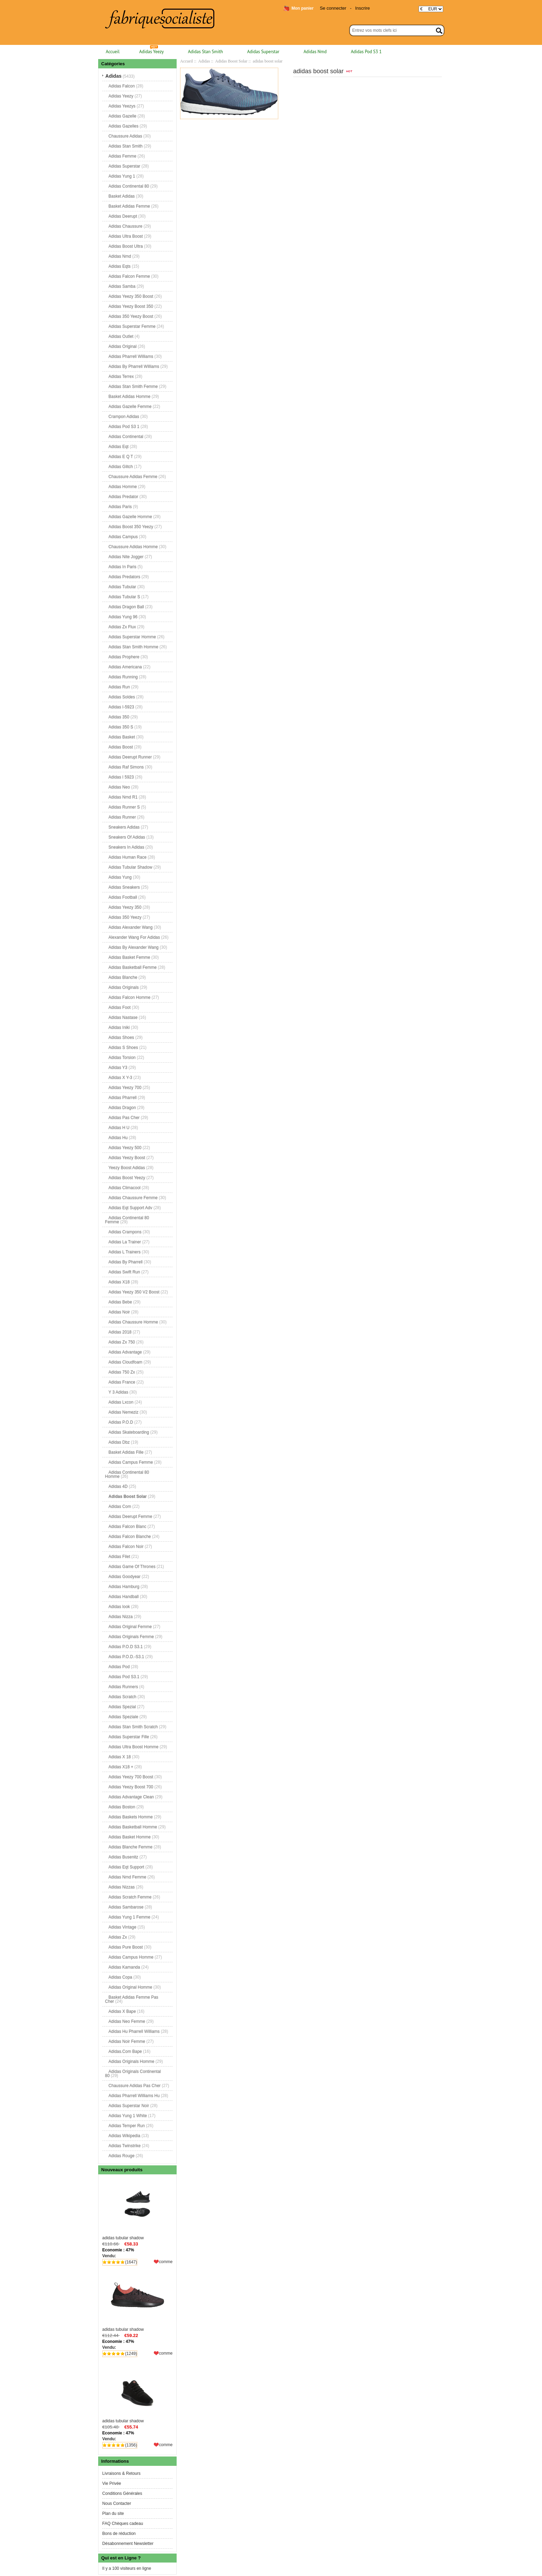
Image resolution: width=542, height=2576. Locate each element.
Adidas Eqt (119, 446)
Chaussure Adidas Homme (133, 546)
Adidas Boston (122, 1806)
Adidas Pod (119, 1666)
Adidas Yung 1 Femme (129, 1917)
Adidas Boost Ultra (126, 246)
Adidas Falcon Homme (129, 997)
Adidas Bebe (120, 1302)
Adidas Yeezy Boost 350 (131, 306)
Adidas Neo (119, 787)
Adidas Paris (120, 506)
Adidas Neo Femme (127, 2021)
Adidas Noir (119, 1312)
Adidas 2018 (120, 1332)
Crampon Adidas (124, 416)
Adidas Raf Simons (126, 767)
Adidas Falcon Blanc (127, 1526)
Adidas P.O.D (121, 1422)
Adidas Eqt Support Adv (130, 1207)
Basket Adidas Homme (129, 396)
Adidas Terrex (121, 376)
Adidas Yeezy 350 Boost (131, 296)
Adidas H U (119, 1127)
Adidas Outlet (121, 336)
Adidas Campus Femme (131, 1462)
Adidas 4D (118, 1486)
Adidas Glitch (121, 466)
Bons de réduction (119, 2533)
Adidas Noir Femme (127, 2041)
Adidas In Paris (123, 566)
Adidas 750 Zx (122, 1372)
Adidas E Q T (121, 456)
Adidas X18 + (121, 1766)
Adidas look (119, 1606)
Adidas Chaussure (125, 226)
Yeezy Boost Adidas (127, 1167)
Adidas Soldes (122, 697)
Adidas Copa (120, 1977)
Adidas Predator (123, 496)
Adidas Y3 (118, 1067)
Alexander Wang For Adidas (134, 937)
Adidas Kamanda (124, 1967)
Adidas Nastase (123, 1017)
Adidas (204, 61)
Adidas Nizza (121, 1616)
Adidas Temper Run (127, 2125)
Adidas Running (123, 676)
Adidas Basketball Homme (133, 1827)
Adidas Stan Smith (205, 52)
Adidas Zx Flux (122, 626)
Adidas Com (120, 1506)
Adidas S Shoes (123, 1047)
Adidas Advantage (125, 1352)
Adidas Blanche (123, 977)
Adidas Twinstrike (125, 2145)
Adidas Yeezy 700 (125, 1087)
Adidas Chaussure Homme (133, 1322)
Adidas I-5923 (121, 707)
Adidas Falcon (122, 86)
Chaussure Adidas (125, 136)
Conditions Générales (122, 2493)
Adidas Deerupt (123, 216)
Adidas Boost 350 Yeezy (131, 526)
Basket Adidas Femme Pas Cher (131, 1999)
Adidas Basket (122, 737)
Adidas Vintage (123, 1927)
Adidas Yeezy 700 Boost (131, 1776)
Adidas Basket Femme (129, 957)
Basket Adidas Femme (129, 206)
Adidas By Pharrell (126, 1262)
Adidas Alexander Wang (131, 927)
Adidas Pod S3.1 (124, 1676)
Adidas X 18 (120, 1756)
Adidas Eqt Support (126, 1867)
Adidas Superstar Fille (129, 1736)
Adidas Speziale (123, 1716)
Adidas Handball (124, 1596)
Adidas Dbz (119, 1442)
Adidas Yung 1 (122, 176)
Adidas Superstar (263, 52)
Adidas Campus (123, 536)
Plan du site (113, 2513)
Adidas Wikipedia (124, 2135)
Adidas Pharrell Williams (131, 356)
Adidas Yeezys (122, 106)
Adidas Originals (124, 987)
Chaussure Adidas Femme (133, 476)
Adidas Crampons (125, 1231)
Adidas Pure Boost (126, 1947)
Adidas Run (119, 686)
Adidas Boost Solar (231, 61)
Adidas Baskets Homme (131, 1816)
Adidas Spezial (122, 1706)
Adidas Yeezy (151, 52)
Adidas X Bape (122, 2011)
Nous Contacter (116, 2503)
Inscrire (362, 8)
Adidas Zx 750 (122, 1342)
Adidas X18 (119, 1282)
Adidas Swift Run (124, 1272)
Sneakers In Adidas (126, 847)
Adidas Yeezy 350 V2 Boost (134, 1292)
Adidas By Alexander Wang (134, 947)
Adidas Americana (125, 666)
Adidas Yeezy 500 (125, 1147)
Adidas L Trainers (125, 1251)
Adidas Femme (123, 156)
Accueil (113, 52)
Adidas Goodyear (125, 1576)
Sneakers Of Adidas (127, 837)
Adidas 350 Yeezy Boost (131, 316)
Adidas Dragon (122, 1107)
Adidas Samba (122, 286)
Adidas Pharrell (123, 1097)
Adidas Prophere (124, 656)
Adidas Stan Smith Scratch (133, 1726)
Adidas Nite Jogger (126, 556)
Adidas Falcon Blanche (130, 1536)
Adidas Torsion (122, 1057)
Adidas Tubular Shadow (130, 867)
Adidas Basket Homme (130, 1837)
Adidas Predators (124, 576)
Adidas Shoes (121, 1037)
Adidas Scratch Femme (130, 1897)
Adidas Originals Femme (131, 1636)
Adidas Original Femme (130, 1626)
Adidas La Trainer (125, 1241)
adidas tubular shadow (137, 2208)
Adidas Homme (123, 486)
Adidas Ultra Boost (126, 236)
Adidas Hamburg (124, 1586)
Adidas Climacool (125, 1187)
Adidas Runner (122, 817)
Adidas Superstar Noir (129, 2105)
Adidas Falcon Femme (129, 276)
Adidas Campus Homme (131, 1957)
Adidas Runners (123, 1686)
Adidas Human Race (128, 857)
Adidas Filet (119, 1556)
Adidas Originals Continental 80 (133, 2073)
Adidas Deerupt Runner (130, 757)
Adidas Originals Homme (132, 2061)
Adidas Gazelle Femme (130, 406)
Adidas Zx (118, 1937)
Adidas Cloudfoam (125, 1362)
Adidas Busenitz (123, 1857)
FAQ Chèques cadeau (122, 2523)
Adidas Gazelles (124, 126)
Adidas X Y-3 (120, 1077)
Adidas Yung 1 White (128, 2115)
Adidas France (122, 1382)
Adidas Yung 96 (123, 616)
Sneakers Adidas (124, 827)
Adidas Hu (118, 1137)
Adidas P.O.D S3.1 (126, 1646)
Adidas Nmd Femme (127, 1877)
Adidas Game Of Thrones (132, 1566)
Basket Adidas (122, 196)
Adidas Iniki (119, 1027)
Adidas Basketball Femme (133, 967)
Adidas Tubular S (124, 596)
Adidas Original (123, 346)
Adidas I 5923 (121, 777)
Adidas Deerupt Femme (130, 1516)
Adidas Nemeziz (124, 1412)
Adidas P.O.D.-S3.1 (126, 1656)
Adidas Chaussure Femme (133, 1197)
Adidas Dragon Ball (126, 606)
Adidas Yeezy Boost (127, 1157)
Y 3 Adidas (118, 1392)
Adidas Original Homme (130, 1987)
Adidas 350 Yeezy (125, 917)
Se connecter (333, 8)
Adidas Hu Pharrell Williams (134, 2031)
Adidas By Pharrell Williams (134, 366)
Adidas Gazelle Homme (130, 516)
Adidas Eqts (120, 266)
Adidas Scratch (123, 1696)
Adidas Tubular (122, 586)
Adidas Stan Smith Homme (133, 646)
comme (165, 2261)
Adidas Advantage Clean (131, 1796)
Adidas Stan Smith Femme (133, 386)
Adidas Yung (120, 877)
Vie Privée (111, 2483)
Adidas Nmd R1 (123, 797)
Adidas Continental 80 (129, 186)
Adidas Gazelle (123, 116)
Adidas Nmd (315, 52)
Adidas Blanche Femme (130, 1847)
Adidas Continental (126, 436)
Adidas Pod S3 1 (366, 52)
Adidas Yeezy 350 (125, 907)
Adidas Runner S (124, 807)
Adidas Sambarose (126, 1907)
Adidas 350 (119, 717)
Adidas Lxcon (121, 1402)
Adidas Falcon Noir (126, 1546)
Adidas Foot (120, 1007)
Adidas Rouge (121, 2155)
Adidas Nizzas (122, 1887)
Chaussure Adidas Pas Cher (135, 2085)
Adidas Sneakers (124, 887)
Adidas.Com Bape (125, 2051)
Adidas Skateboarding (129, 1432)
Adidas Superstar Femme (132, 326)
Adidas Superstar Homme (132, 636)
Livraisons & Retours (121, 2473)
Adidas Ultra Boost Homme (134, 1746)
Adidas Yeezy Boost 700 (131, 1786)
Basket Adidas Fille (126, 1452)
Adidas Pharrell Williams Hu (134, 2095)
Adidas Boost (121, 747)
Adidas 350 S (121, 727)
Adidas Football (123, 897)
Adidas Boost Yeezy (127, 1177)
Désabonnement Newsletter (127, 2543)
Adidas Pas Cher (124, 1117)
